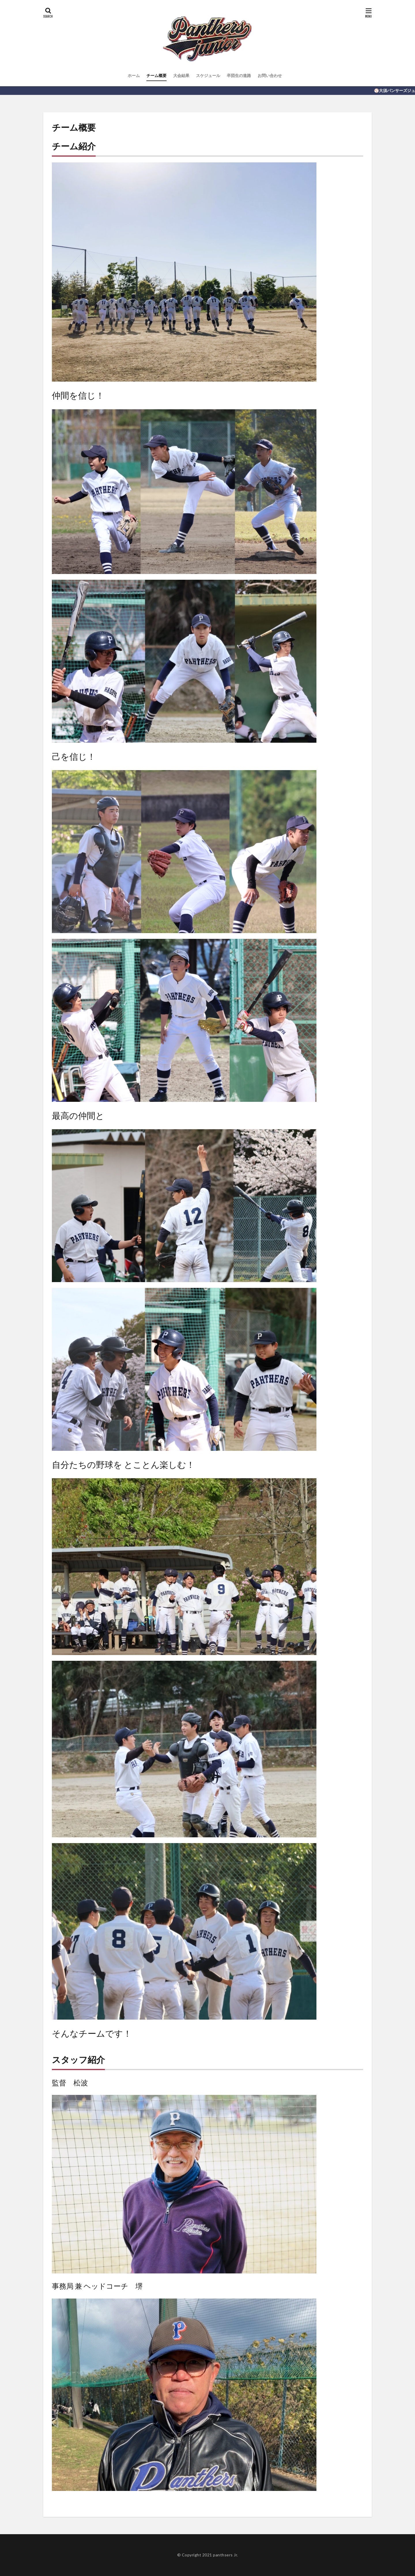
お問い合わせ (270, 75)
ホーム (134, 75)
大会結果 (181, 75)
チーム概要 (156, 75)
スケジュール (208, 75)
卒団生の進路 (239, 75)
